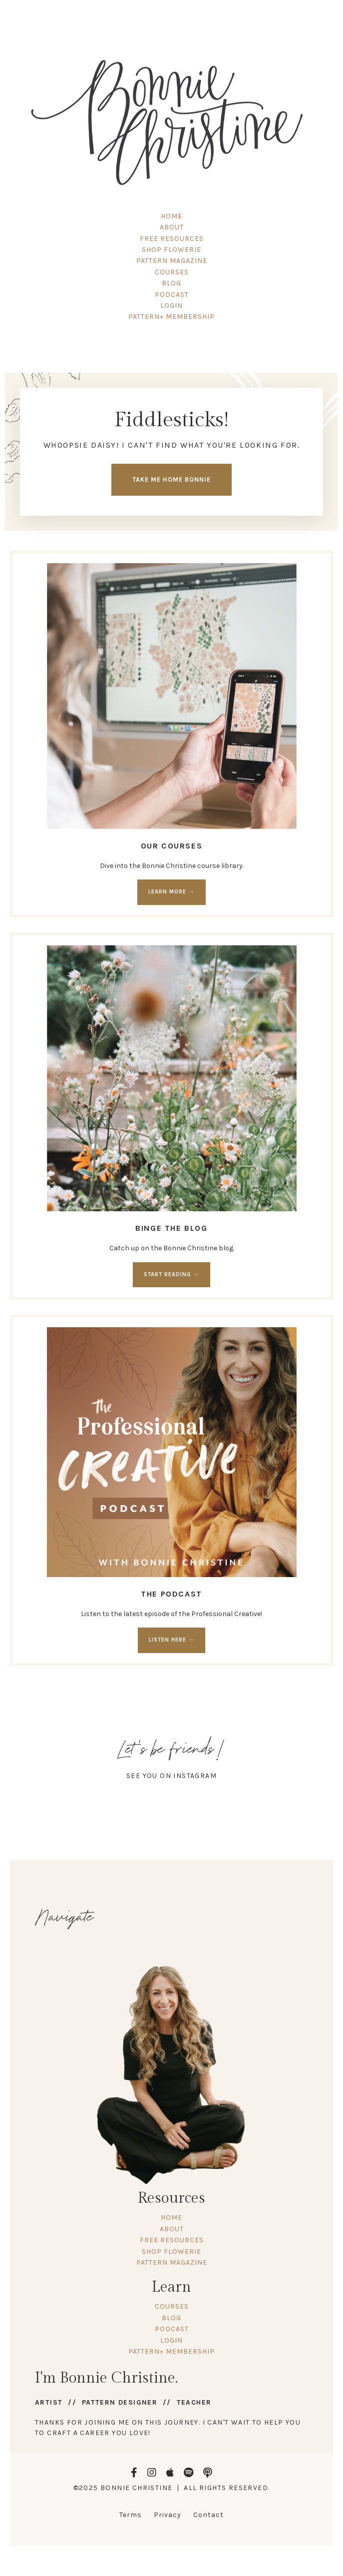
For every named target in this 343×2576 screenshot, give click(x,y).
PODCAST (172, 294)
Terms (130, 2515)
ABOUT (172, 227)
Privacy (167, 2515)
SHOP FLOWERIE (171, 249)
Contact (208, 2515)
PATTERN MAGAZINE (171, 260)
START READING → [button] (171, 1274)
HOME (171, 216)
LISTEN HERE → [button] (171, 1640)
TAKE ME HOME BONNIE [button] (171, 479)
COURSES (172, 272)
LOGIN (171, 305)
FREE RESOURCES (172, 238)
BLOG (171, 283)
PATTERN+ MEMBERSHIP (171, 316)
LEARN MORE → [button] (171, 891)
